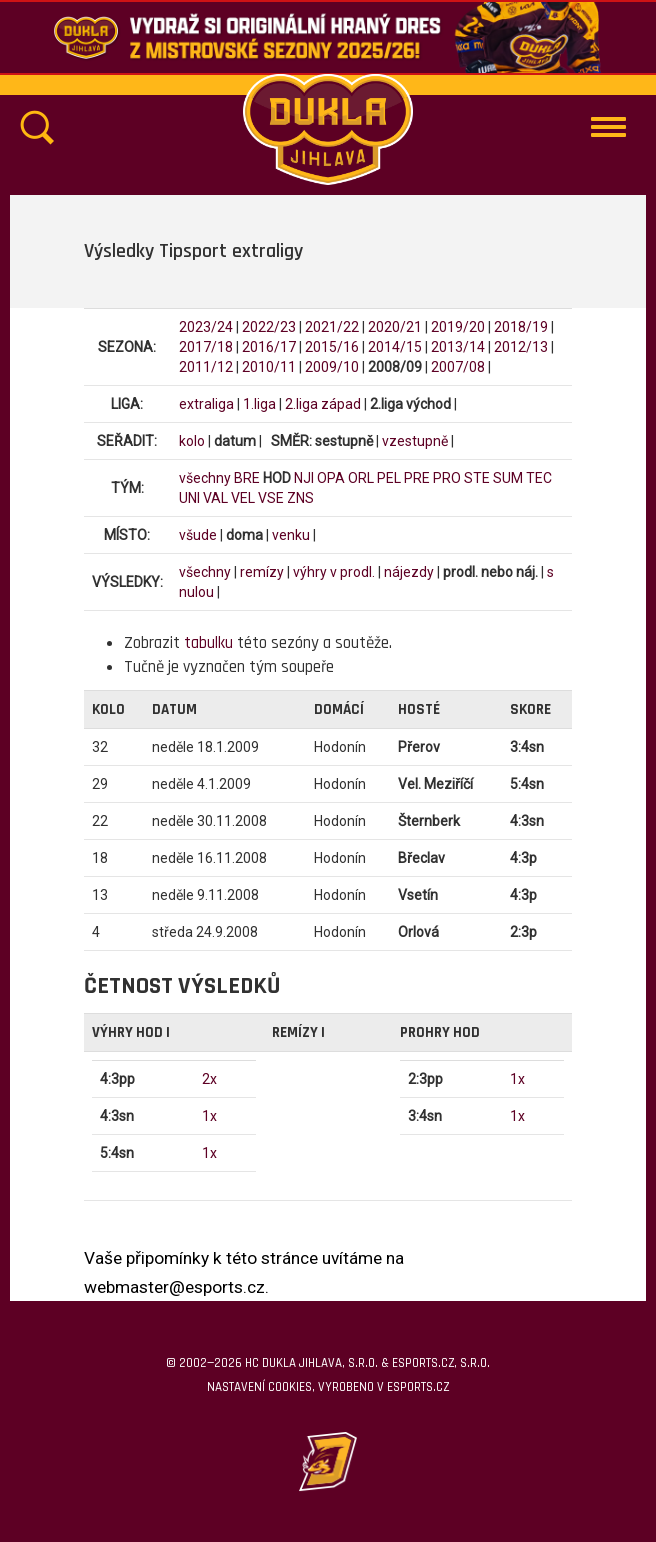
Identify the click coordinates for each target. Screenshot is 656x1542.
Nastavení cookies (259, 1387)
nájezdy (409, 572)
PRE (417, 478)
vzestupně (415, 441)
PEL (389, 478)
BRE (247, 478)
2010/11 (269, 367)
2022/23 (269, 327)
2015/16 (332, 347)
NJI (304, 478)
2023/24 (206, 327)
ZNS (300, 498)
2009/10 (332, 367)
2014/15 (395, 347)
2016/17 (269, 347)
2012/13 (521, 347)
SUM (508, 478)
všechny (205, 478)
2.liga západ (323, 404)
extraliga (206, 404)
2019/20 (458, 327)
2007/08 (458, 367)
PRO (447, 478)
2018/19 (521, 327)
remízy (262, 572)
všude (198, 535)
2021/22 (332, 327)
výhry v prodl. (334, 572)
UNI (189, 498)
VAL (215, 498)
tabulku (208, 643)
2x (209, 1079)
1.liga (259, 404)
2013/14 (458, 347)
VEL (243, 498)
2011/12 (206, 367)
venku (291, 535)
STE (477, 478)
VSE (271, 498)
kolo (192, 441)
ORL (361, 478)
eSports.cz (418, 1387)
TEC (539, 478)
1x (209, 1116)
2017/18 (206, 347)
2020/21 (395, 327)
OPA (331, 478)
